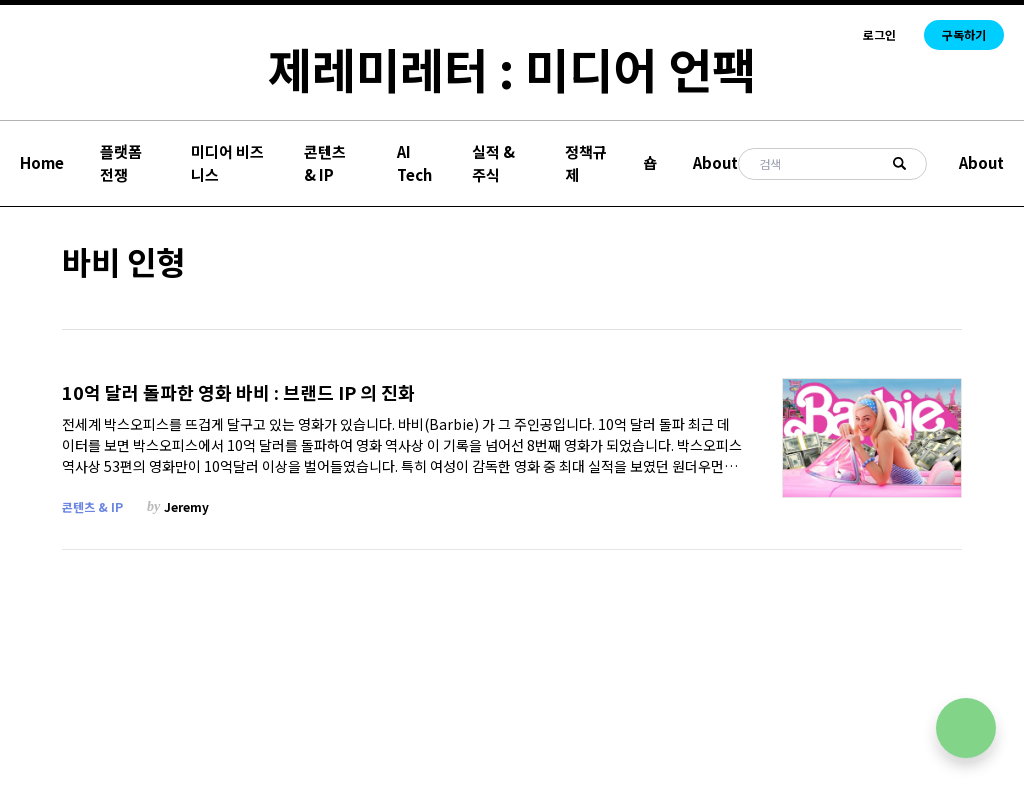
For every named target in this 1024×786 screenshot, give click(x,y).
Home (42, 162)
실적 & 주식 (493, 163)
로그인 (879, 35)
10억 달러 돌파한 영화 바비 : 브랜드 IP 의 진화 (238, 392)
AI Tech (414, 163)
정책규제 (586, 163)
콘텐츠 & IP (325, 163)
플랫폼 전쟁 (121, 163)
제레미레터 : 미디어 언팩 (512, 68)
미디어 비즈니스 (227, 163)
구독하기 (964, 34)
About (715, 162)
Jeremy (186, 506)
